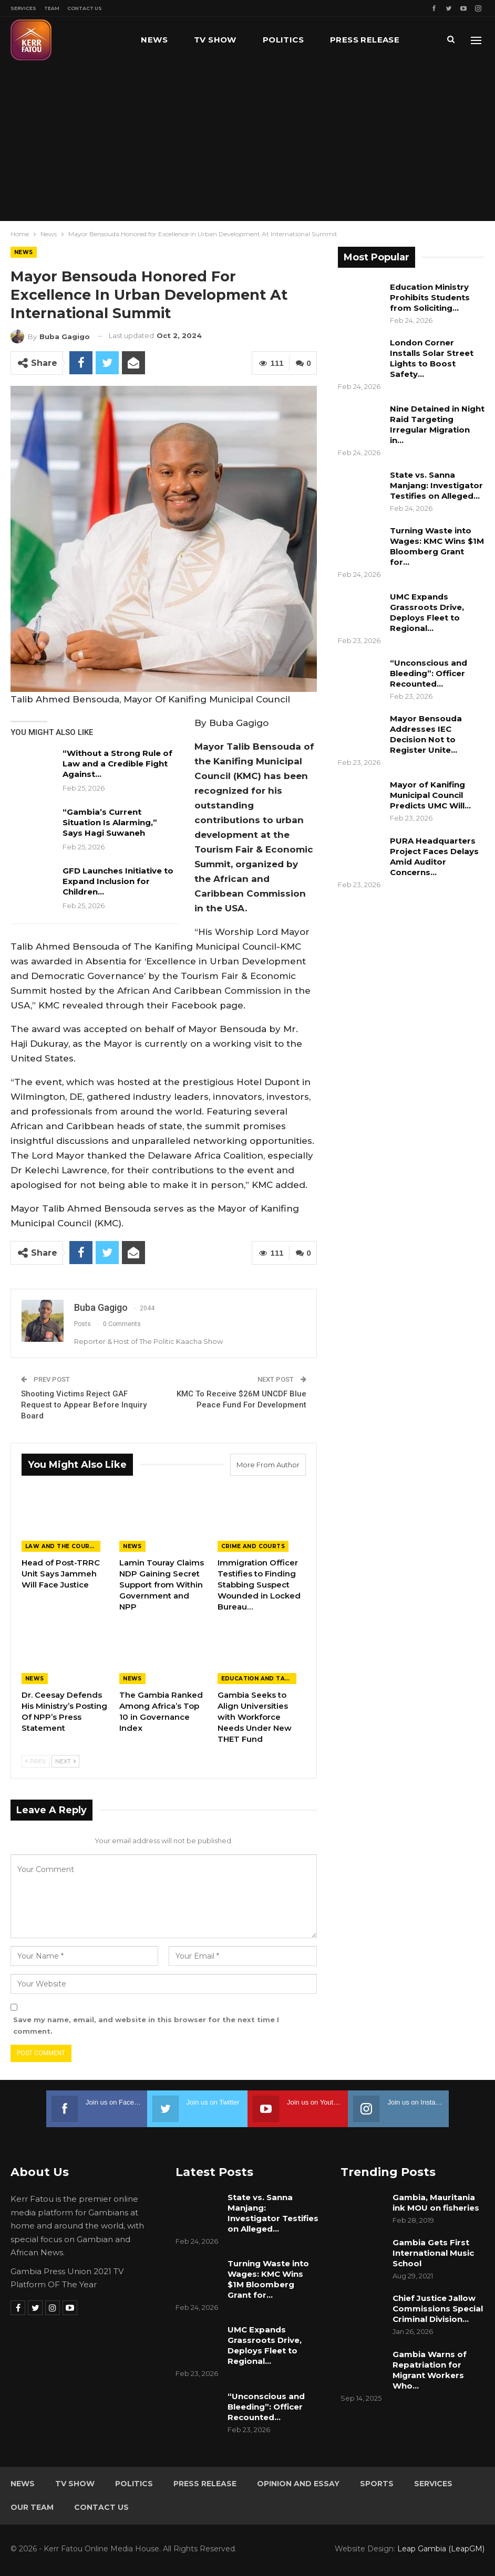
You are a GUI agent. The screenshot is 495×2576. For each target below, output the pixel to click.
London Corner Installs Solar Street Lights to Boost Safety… (431, 358)
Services (23, 8)
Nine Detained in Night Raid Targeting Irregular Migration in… (437, 424)
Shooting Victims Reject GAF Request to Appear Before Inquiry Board (84, 1405)
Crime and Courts (253, 1546)
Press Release (204, 2483)
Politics (283, 40)
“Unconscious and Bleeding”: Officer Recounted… (428, 673)
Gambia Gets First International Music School (433, 2252)
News (154, 40)
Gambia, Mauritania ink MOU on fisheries (436, 2202)
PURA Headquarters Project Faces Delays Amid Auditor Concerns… (434, 856)
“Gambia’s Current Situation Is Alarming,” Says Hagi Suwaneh (110, 822)
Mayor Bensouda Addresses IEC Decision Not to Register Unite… (426, 734)
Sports (377, 2483)
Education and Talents (258, 1678)
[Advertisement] (247, 141)
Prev (35, 1761)
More (343, 40)
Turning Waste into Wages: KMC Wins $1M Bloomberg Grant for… (437, 546)
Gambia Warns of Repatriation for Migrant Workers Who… (430, 2370)
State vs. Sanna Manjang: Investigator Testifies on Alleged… (436, 485)
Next (65, 1761)
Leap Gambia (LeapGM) (440, 2548)
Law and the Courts (61, 1546)
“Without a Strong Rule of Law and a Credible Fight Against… (117, 763)
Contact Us (84, 8)
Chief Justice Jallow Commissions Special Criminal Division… (438, 2308)
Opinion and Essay (298, 2483)
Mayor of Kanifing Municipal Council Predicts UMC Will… (430, 795)
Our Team (32, 2507)
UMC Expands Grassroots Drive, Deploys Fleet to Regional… (427, 612)
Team (51, 8)
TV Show (215, 40)
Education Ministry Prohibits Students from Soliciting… (430, 297)
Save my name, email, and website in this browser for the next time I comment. (146, 2025)
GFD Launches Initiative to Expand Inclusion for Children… (118, 881)
